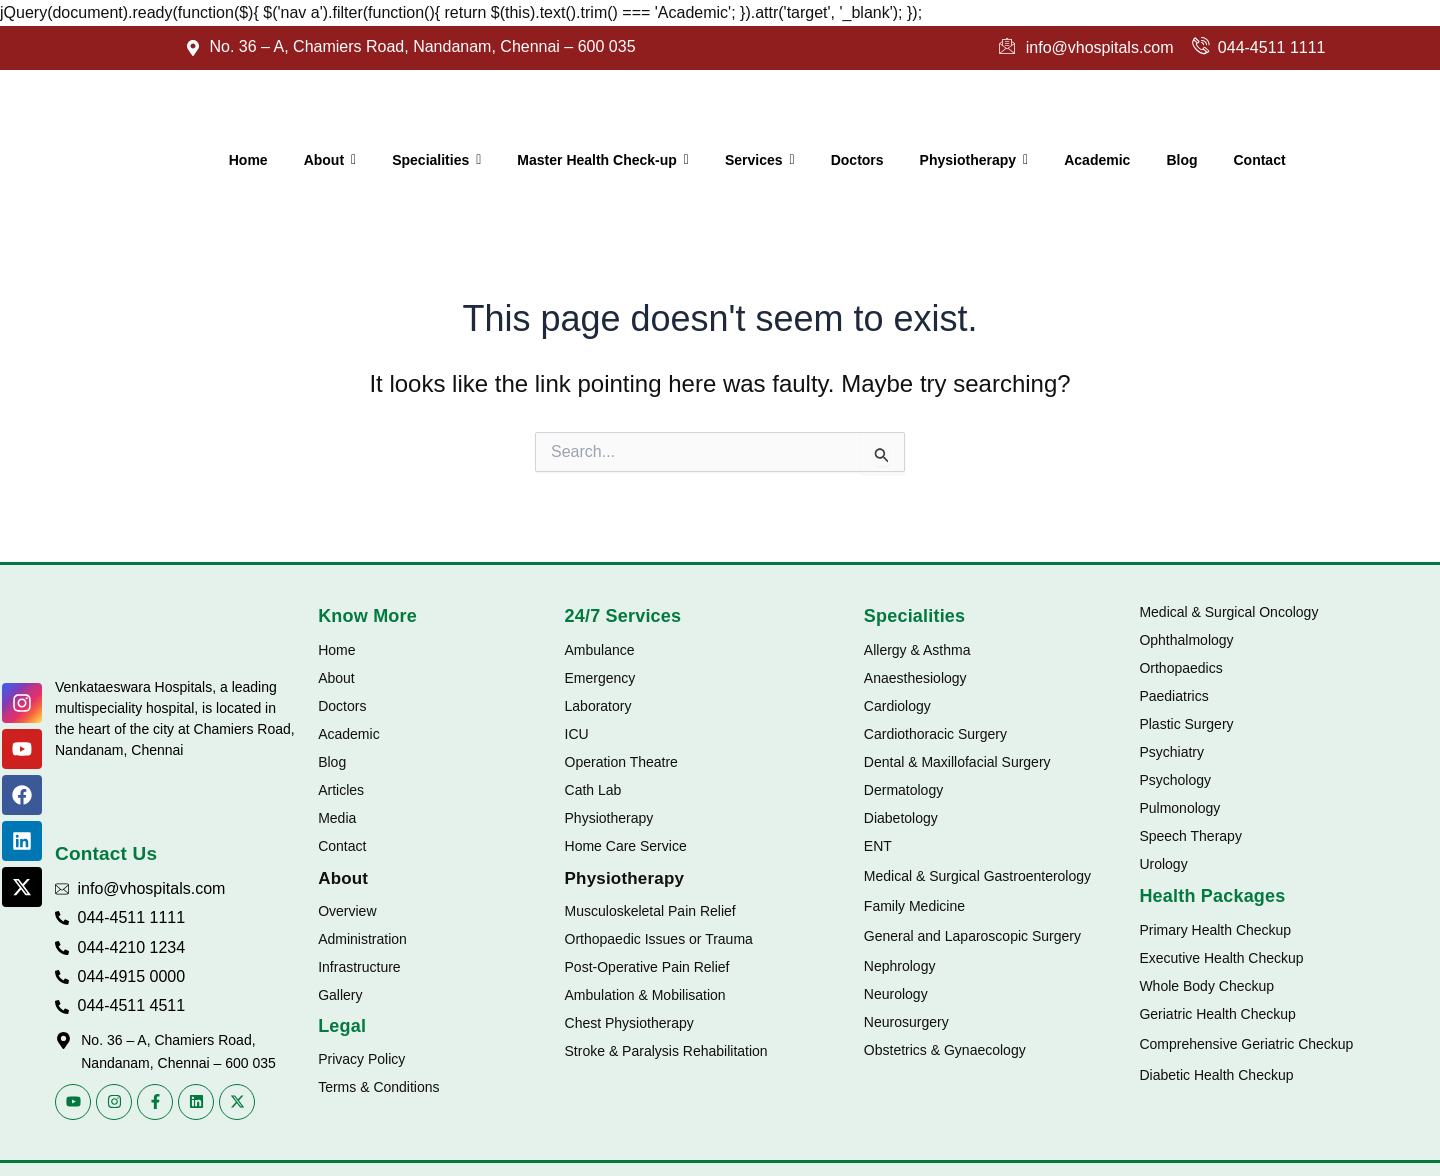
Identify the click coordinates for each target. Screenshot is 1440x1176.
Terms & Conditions (378, 1087)
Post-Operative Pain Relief (647, 967)
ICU (577, 734)
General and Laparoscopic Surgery (972, 936)
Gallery (340, 995)
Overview (347, 911)
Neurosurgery (906, 1022)
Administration (362, 939)
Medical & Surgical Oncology (1228, 612)
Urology (1163, 864)
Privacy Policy (361, 1059)
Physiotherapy (609, 818)
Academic (348, 734)
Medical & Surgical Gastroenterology (977, 876)
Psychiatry (1171, 752)
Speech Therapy (1190, 836)
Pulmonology (1179, 808)
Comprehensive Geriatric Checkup (1246, 1044)
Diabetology (901, 818)
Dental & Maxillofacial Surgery (957, 762)
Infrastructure (359, 967)
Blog (332, 762)
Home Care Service (626, 846)
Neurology (896, 994)
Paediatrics (1173, 696)
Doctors (342, 706)
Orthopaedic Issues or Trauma (659, 939)
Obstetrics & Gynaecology (945, 1050)
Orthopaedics (1180, 668)
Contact (342, 846)
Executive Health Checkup (1221, 958)
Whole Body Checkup (1206, 986)
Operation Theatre (621, 762)
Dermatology (903, 790)
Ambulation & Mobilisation (645, 995)
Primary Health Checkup (1215, 930)
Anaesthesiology (915, 678)
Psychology (1175, 780)
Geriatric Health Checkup (1217, 1014)
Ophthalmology (1186, 640)
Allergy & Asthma (917, 650)
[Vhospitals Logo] (117, 632)
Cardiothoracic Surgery (935, 734)
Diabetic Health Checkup (1216, 1075)
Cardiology (897, 706)
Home (336, 650)
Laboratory (598, 706)
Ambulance (600, 650)
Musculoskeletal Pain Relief (650, 911)
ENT (878, 846)
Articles (341, 790)
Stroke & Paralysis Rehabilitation (666, 1051)
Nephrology (900, 966)
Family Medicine (914, 906)
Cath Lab (593, 790)
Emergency (600, 678)
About (336, 678)
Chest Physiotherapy (629, 1023)
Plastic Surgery (1186, 724)
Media (337, 818)
